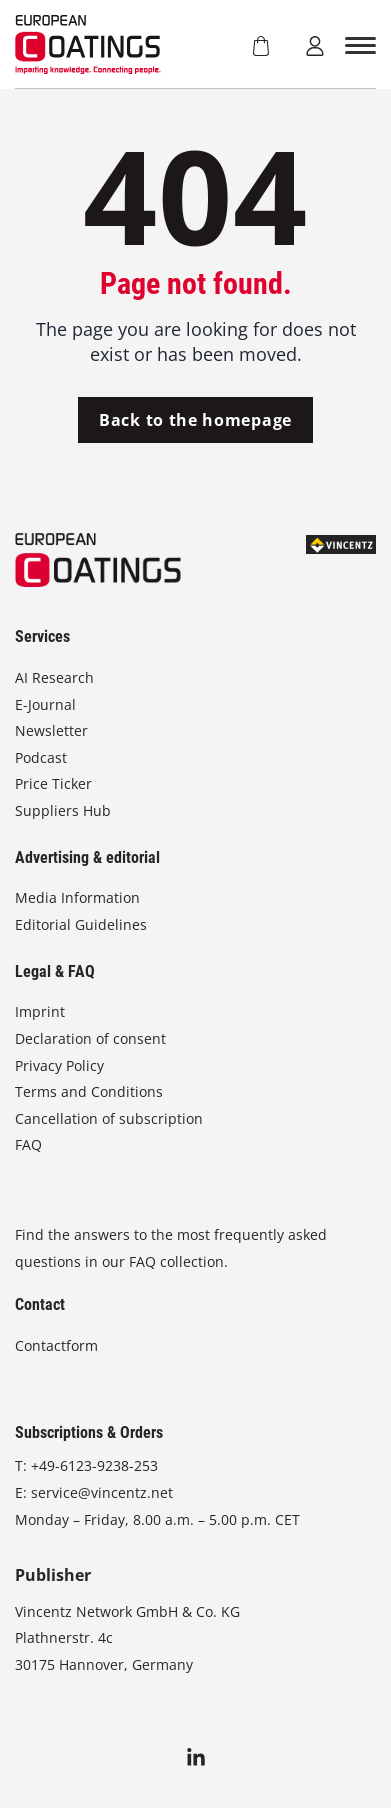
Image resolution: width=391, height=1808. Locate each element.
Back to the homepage (195, 420)
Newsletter (51, 730)
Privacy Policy (59, 1065)
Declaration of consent (90, 1038)
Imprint (40, 1011)
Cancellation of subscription (109, 1118)
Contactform (56, 1345)
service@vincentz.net (102, 1492)
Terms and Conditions (89, 1091)
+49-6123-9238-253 (94, 1465)
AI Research (54, 677)
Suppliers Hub (63, 810)
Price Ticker (53, 783)
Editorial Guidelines (81, 924)
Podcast (41, 757)
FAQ (28, 1144)
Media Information (77, 897)
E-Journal (45, 704)
